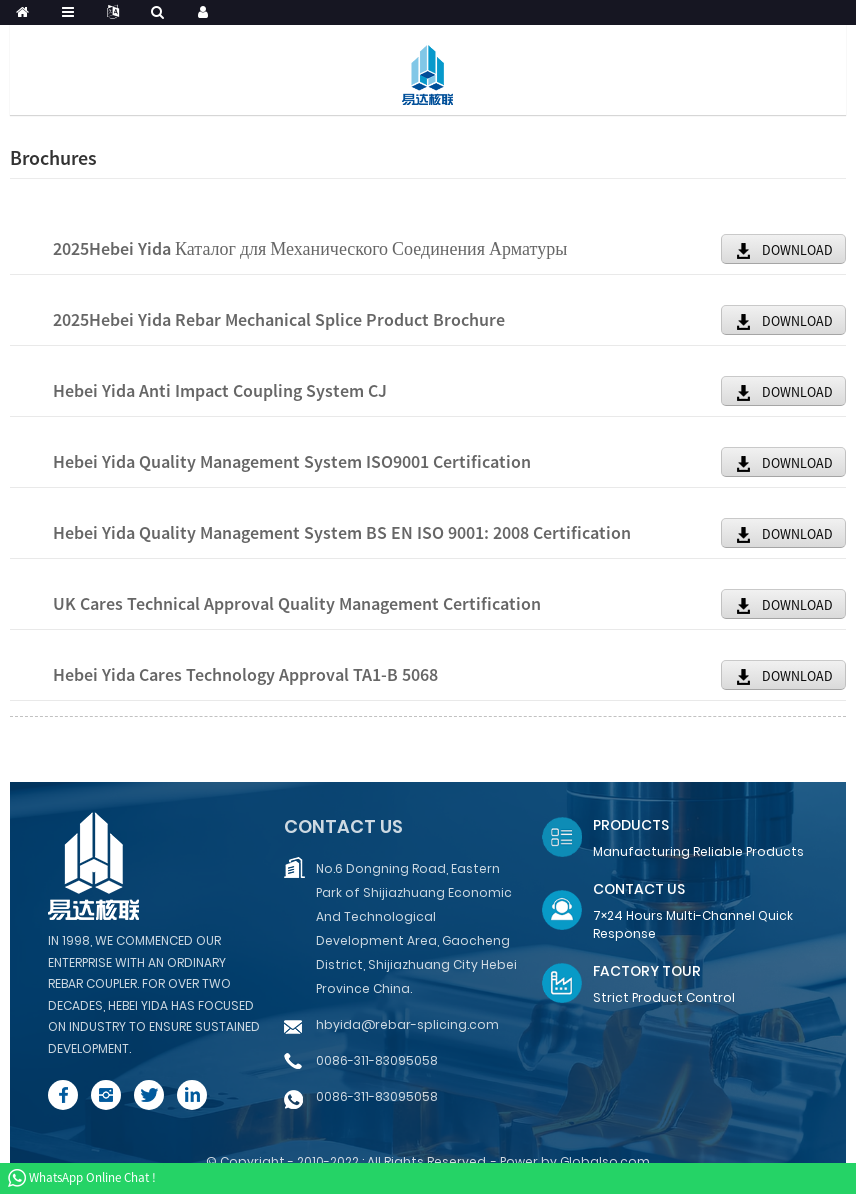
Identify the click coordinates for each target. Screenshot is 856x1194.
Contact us (343, 826)
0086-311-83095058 (377, 1060)
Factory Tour (647, 971)
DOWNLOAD (797, 250)
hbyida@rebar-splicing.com (407, 1024)
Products (631, 825)
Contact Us (639, 889)
